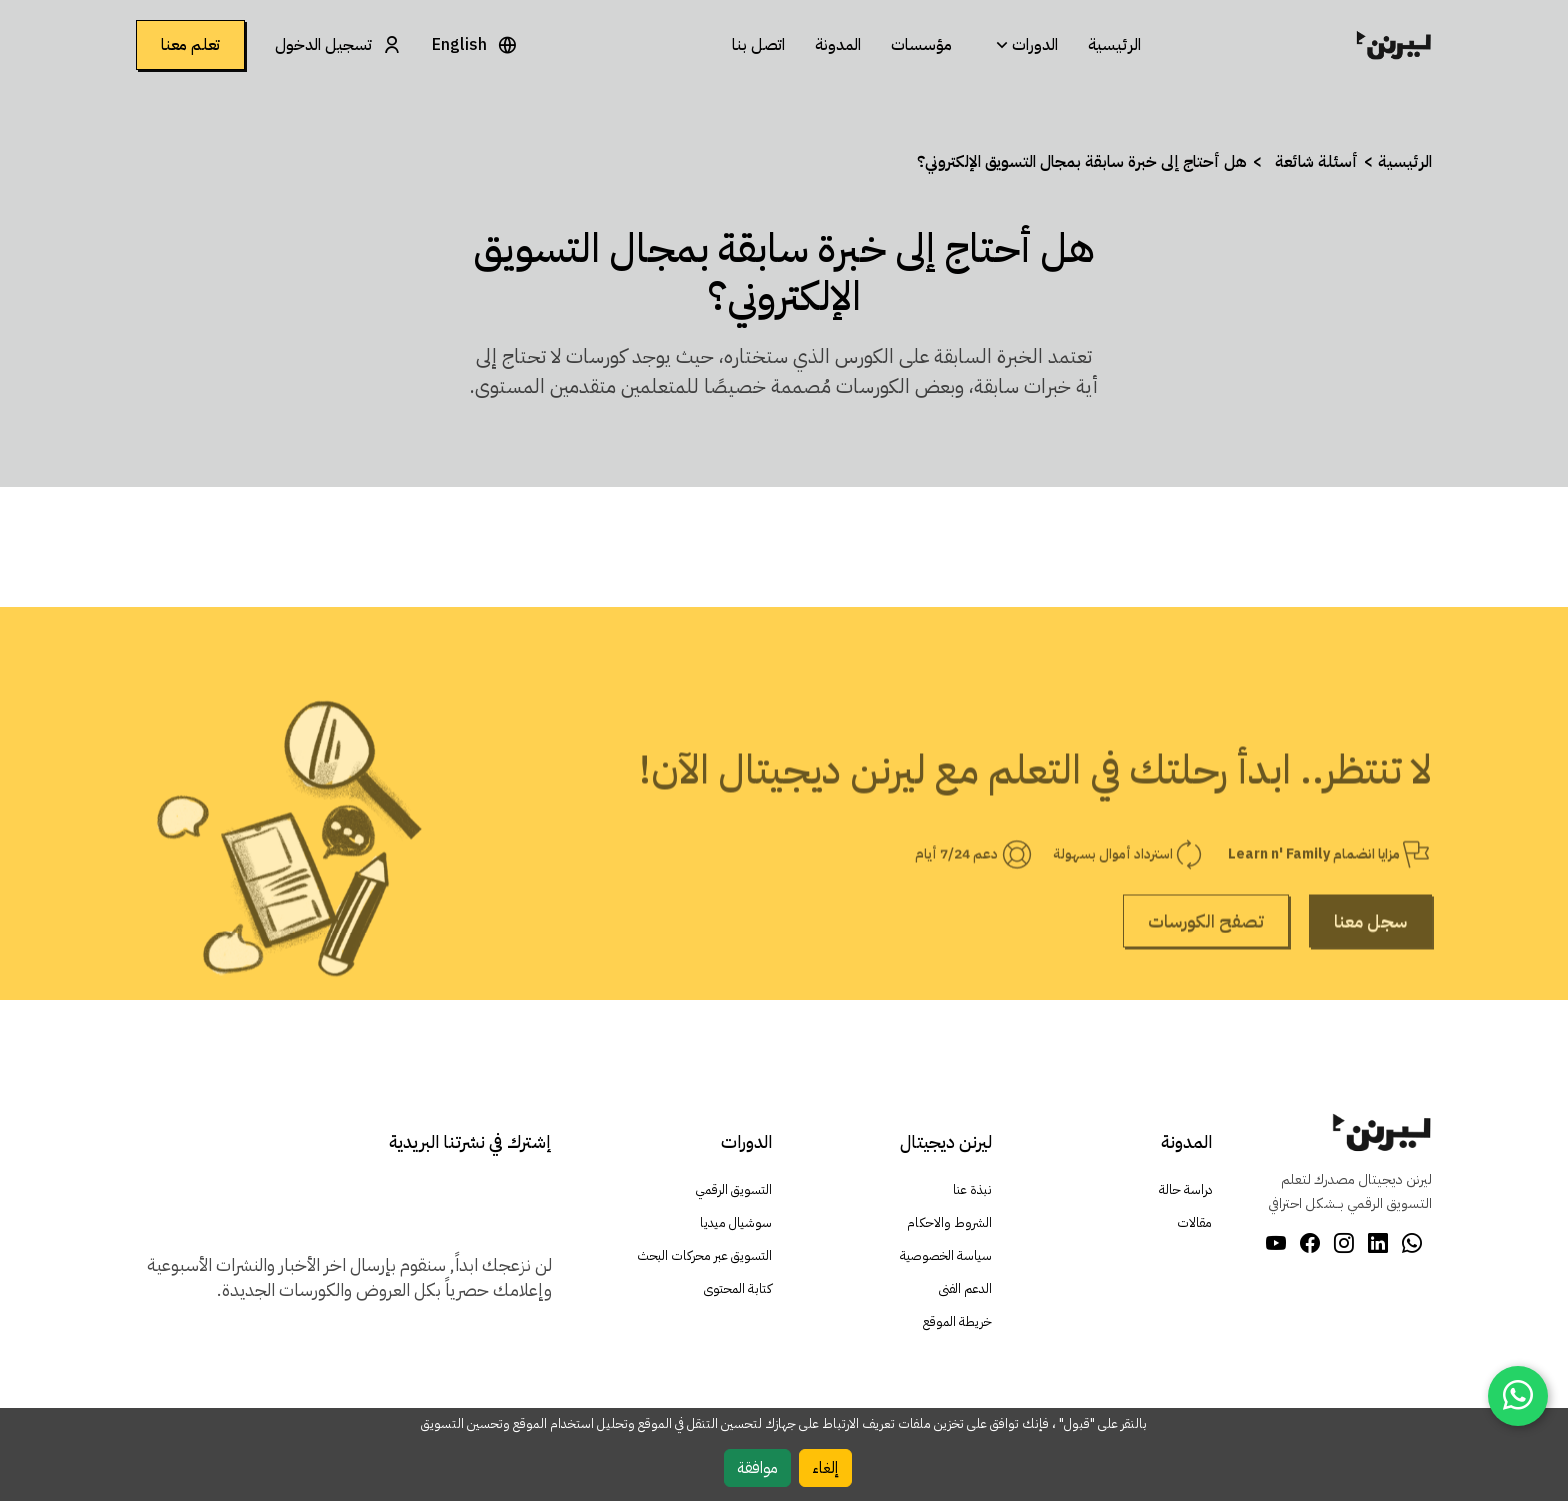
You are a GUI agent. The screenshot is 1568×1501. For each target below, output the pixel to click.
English (459, 45)
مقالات (1194, 1223)
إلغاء (825, 1468)
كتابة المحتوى (736, 1289)
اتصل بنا (758, 45)
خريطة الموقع (957, 1322)
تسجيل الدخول (323, 45)
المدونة (838, 45)
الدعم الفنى (964, 1289)
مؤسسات (921, 45)
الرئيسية (1114, 45)
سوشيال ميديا (735, 1223)
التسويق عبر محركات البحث (702, 1256)
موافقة (757, 1468)
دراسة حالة (1184, 1190)
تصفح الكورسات (1206, 971)
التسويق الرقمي (732, 1190)
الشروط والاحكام (949, 1223)
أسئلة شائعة (1316, 162)
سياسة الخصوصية (943, 1256)
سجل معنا (1370, 971)
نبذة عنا (971, 1190)
